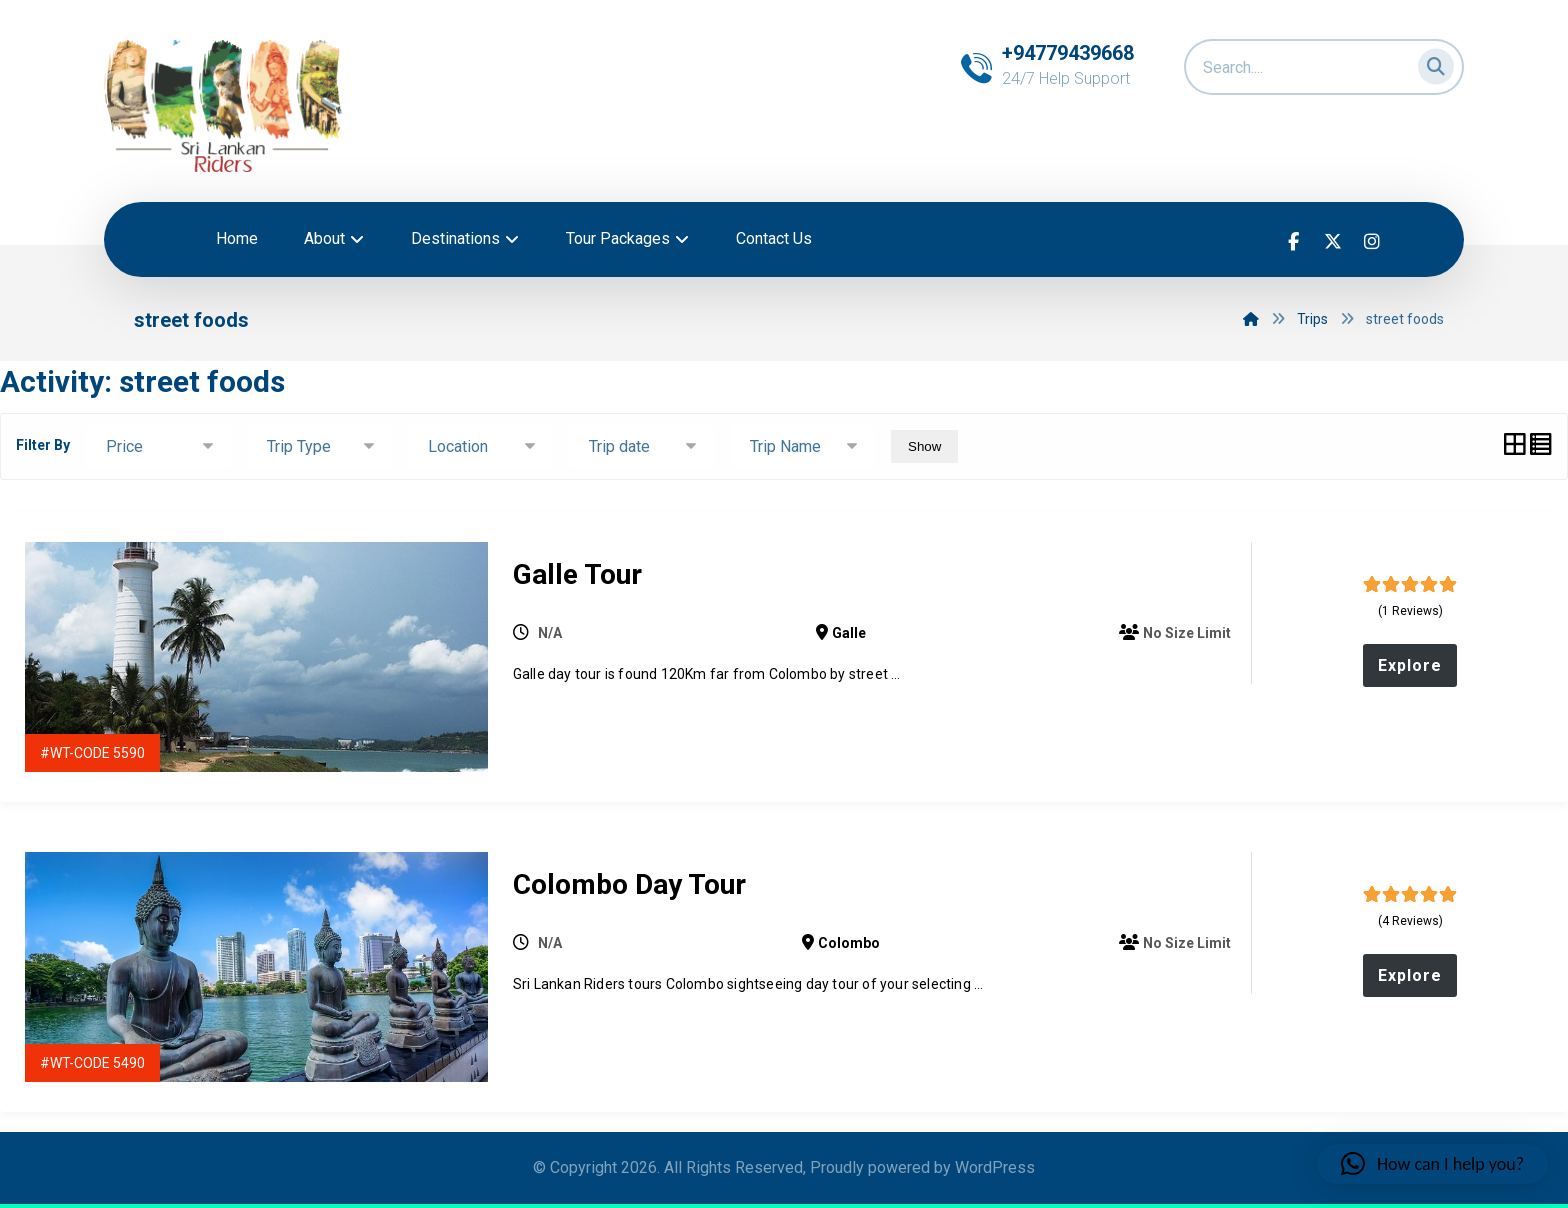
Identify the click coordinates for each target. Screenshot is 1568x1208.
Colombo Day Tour (629, 884)
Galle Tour (577, 574)
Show (924, 446)
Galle (849, 633)
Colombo (849, 943)
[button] (1430, 62)
